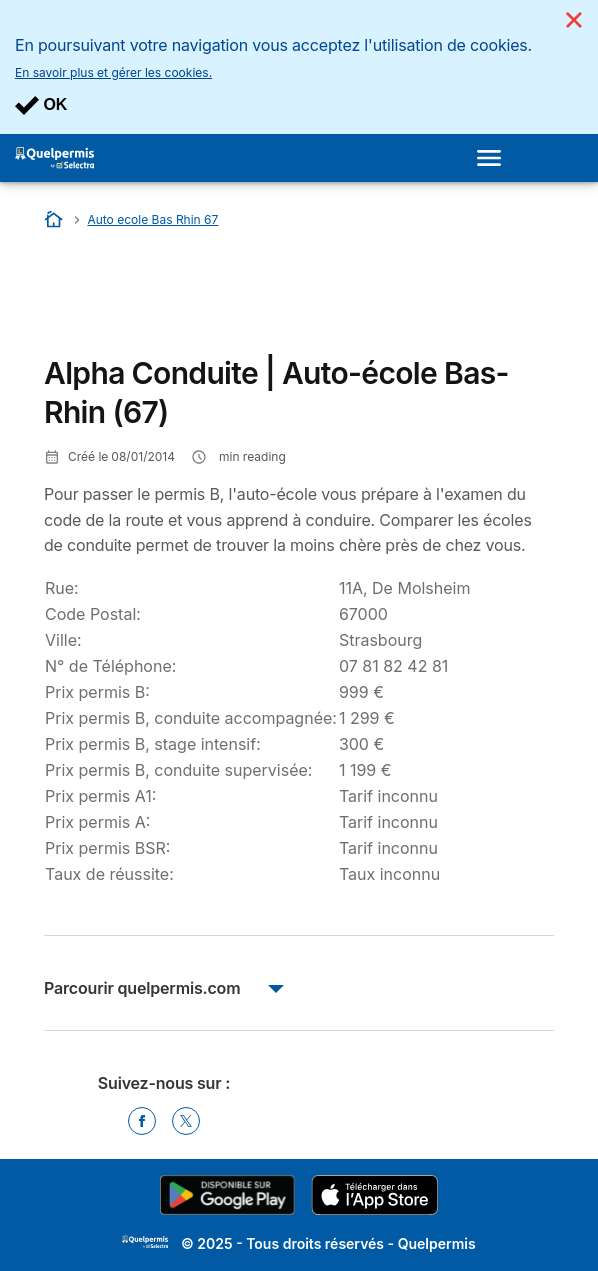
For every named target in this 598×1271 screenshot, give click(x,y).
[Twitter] (186, 1121)
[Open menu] (495, 158)
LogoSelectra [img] (145, 1242)
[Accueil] (55, 219)
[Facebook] (142, 1121)
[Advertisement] (204, 298)
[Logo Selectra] (54, 158)
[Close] (574, 20)
